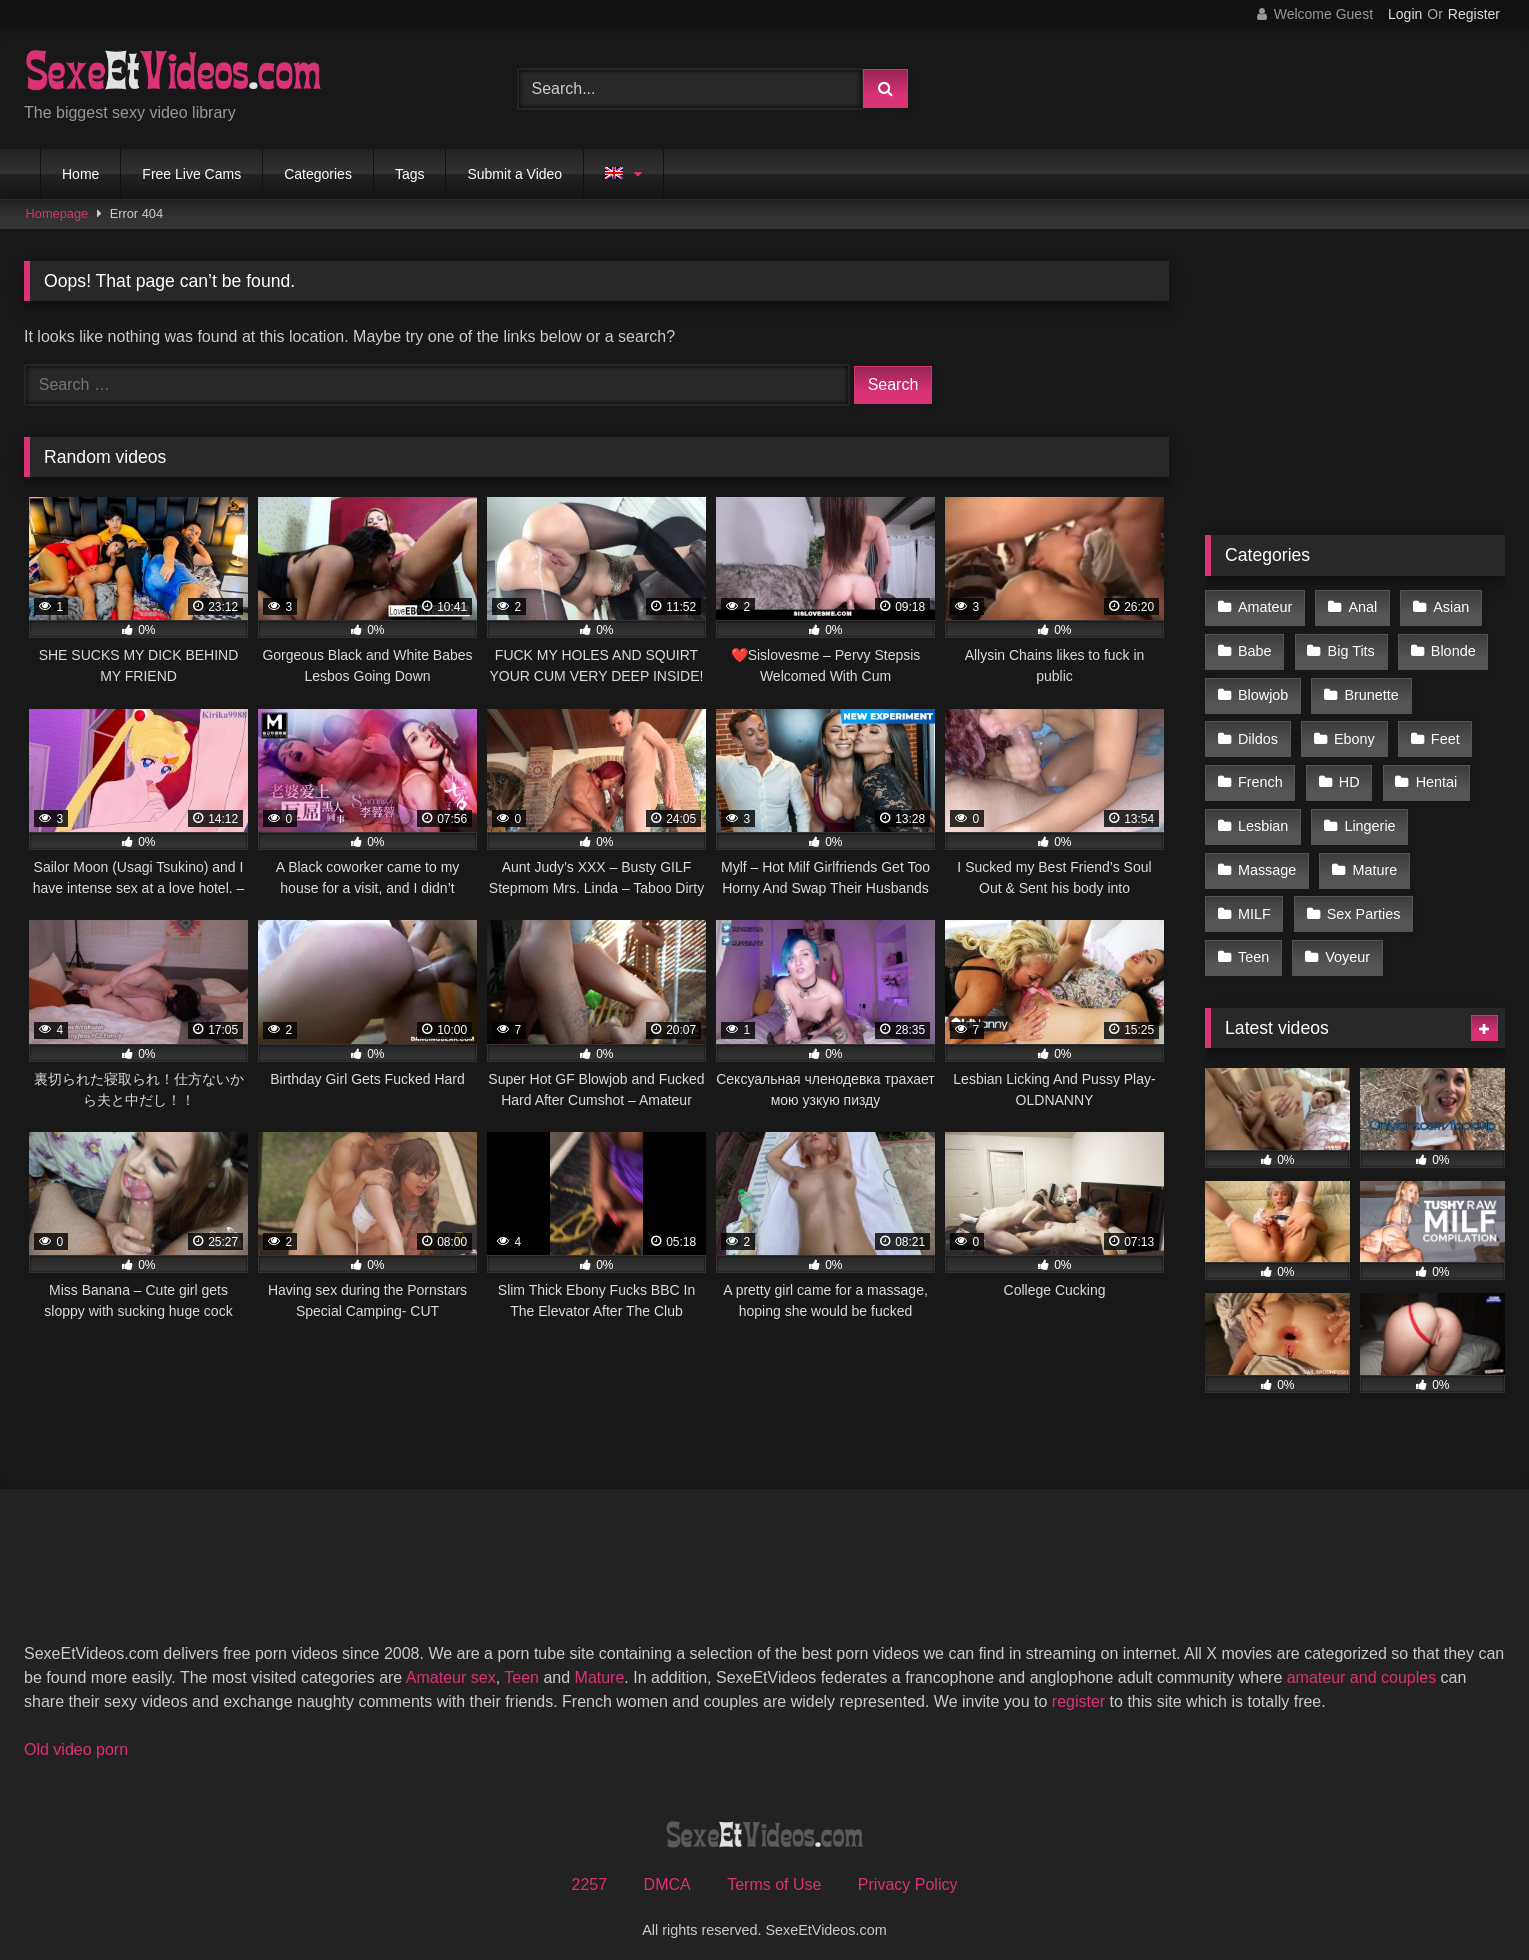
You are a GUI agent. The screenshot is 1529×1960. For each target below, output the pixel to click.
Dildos (1258, 734)
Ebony (1353, 734)
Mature (1373, 861)
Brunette (1370, 692)
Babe (1255, 649)
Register (1474, 14)
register (1078, 1688)
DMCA (667, 1871)
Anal (1361, 607)
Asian (1449, 607)
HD (1348, 776)
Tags (410, 174)
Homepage (57, 213)
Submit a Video (514, 174)
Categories (318, 174)
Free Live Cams (191, 174)
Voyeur (1346, 945)
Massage (1267, 861)
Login (1405, 14)
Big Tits (1350, 649)
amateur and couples (1361, 1664)
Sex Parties (1363, 903)
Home (80, 174)
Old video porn (76, 1736)
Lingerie (1368, 818)
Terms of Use (774, 1871)
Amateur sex (451, 1664)
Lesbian (1263, 818)
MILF (1254, 903)
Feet (1443, 734)
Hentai (1435, 776)
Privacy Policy (908, 1871)
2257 (590, 1871)
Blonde (1451, 649)
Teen (1253, 945)
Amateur (1265, 607)
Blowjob (1263, 692)
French (1260, 776)
